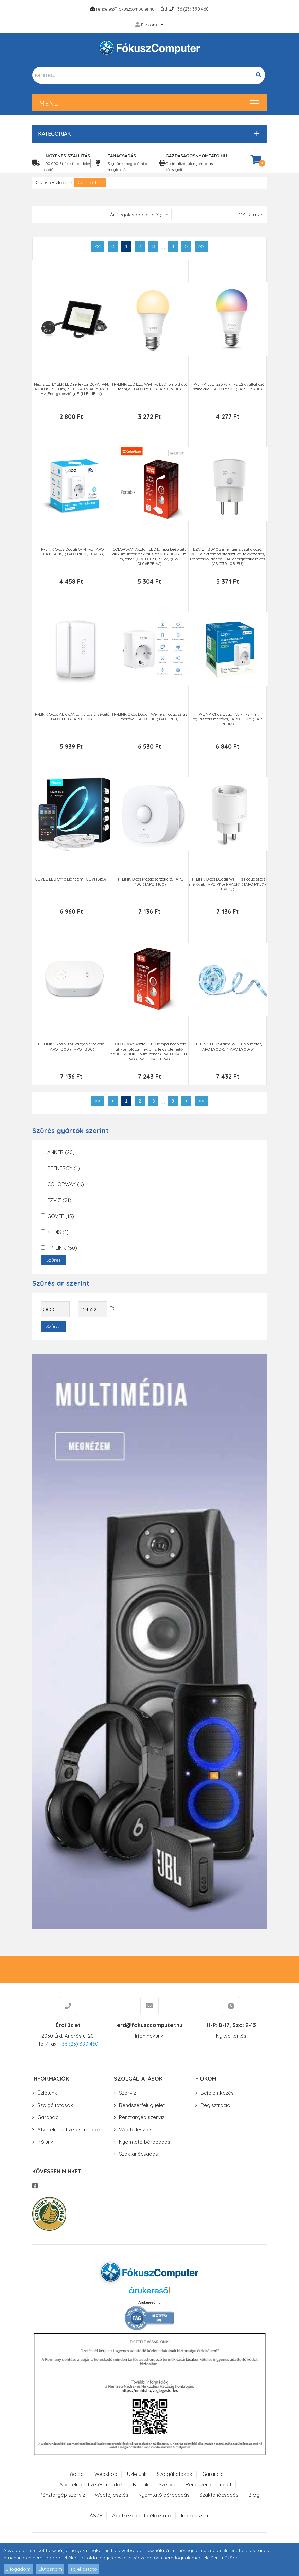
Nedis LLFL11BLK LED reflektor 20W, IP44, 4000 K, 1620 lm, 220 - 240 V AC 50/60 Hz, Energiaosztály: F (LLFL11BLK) (71, 389)
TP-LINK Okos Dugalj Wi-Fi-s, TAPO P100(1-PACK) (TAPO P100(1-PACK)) (71, 551)
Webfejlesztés (136, 2129)
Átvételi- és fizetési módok (69, 2129)
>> (201, 246)
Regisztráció (215, 2105)
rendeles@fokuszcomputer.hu (125, 9)
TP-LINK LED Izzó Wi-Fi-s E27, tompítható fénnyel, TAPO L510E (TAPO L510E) (149, 386)
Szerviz (127, 2093)
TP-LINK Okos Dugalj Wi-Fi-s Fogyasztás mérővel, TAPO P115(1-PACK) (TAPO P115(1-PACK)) (227, 884)
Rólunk (45, 2141)
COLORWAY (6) (65, 1184)
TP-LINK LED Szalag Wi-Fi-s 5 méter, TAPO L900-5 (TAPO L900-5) (228, 1046)
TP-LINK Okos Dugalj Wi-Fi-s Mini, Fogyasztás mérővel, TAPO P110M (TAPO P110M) (227, 719)
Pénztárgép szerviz (141, 2117)
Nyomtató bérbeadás (144, 2141)
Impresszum (195, 2515)
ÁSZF (96, 2515)
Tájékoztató (83, 2569)
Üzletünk (47, 2093)
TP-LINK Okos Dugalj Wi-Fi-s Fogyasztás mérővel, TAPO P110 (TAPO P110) (149, 716)
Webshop (105, 2474)
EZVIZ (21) (59, 1200)
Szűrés (53, 1260)
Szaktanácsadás (138, 2154)
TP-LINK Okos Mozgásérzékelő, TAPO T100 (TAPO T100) (149, 881)
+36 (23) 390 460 (192, 9)
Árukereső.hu (149, 2302)
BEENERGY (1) (63, 1168)
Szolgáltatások (55, 2105)
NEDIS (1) (58, 1232)
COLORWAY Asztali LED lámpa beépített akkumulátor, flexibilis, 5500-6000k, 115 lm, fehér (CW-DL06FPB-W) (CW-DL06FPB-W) (149, 556)
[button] (147, 134)
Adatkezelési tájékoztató (141, 2515)
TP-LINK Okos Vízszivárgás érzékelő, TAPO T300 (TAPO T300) (71, 1046)
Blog (254, 2494)
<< (98, 246)
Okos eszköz (51, 182)
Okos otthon (90, 182)
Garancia (48, 2117)
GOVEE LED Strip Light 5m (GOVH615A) (71, 879)
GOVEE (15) (60, 1216)
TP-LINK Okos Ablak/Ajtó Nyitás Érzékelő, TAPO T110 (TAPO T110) (71, 716)
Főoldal (76, 2474)
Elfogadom (18, 2569)
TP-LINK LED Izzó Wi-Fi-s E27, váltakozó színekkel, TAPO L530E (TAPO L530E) (227, 386)
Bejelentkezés (217, 2093)
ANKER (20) (61, 1152)
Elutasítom (50, 2569)
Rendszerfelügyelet (142, 2105)
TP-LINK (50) (62, 1248)
